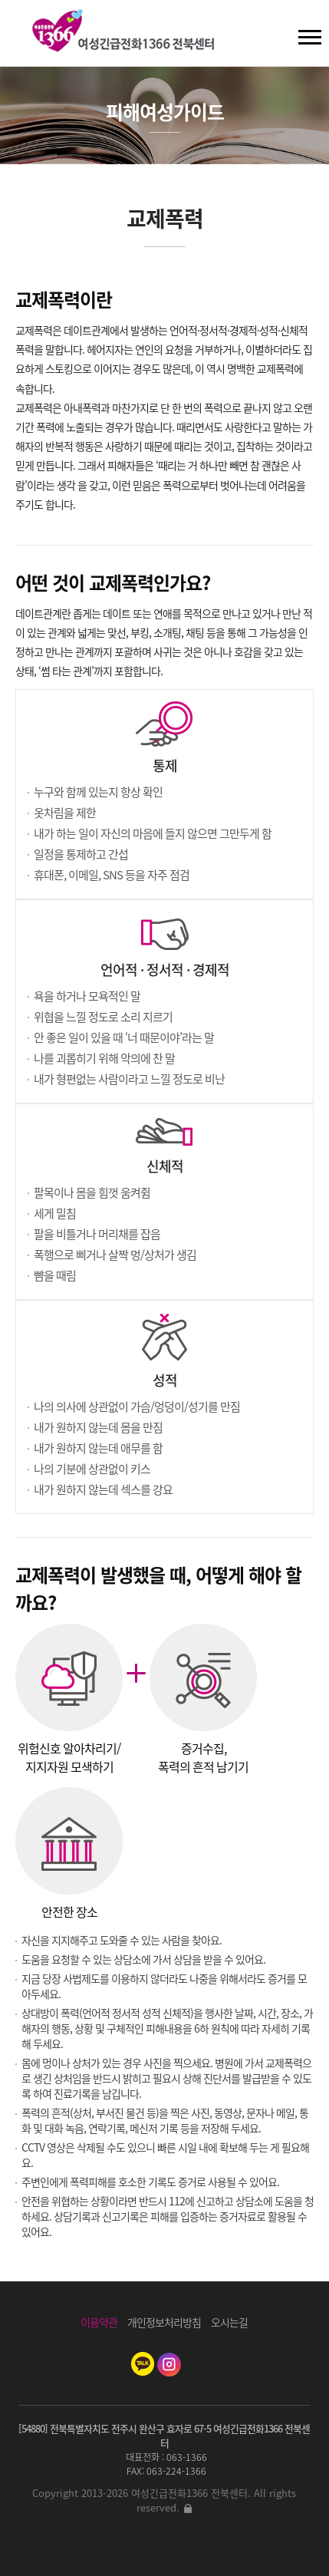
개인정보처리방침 (164, 2322)
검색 (24, 31)
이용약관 (99, 2322)
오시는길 (229, 2322)
